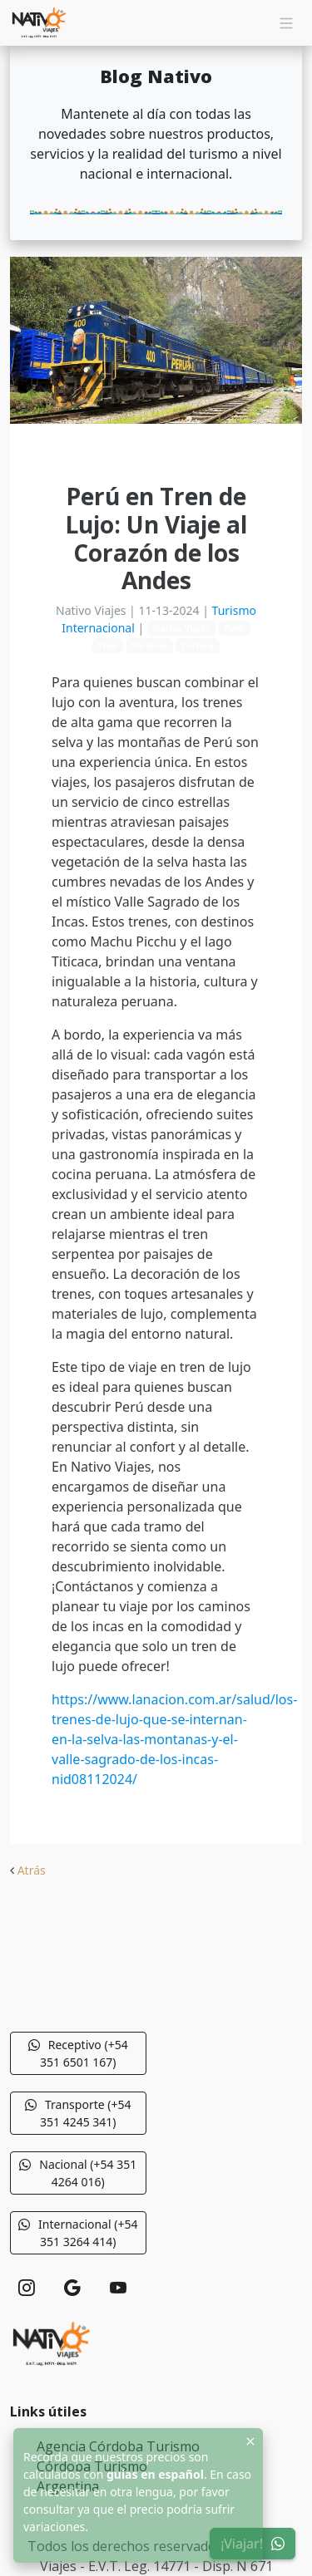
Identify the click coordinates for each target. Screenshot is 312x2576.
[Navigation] (286, 23)
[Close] (250, 2440)
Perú (235, 628)
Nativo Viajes (181, 628)
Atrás (31, 1870)
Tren (107, 645)
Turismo (149, 645)
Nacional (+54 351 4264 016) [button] (77, 2173)
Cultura (197, 645)
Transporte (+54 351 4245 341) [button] (78, 2113)
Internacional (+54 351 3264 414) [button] (77, 2232)
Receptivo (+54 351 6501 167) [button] (78, 2053)
